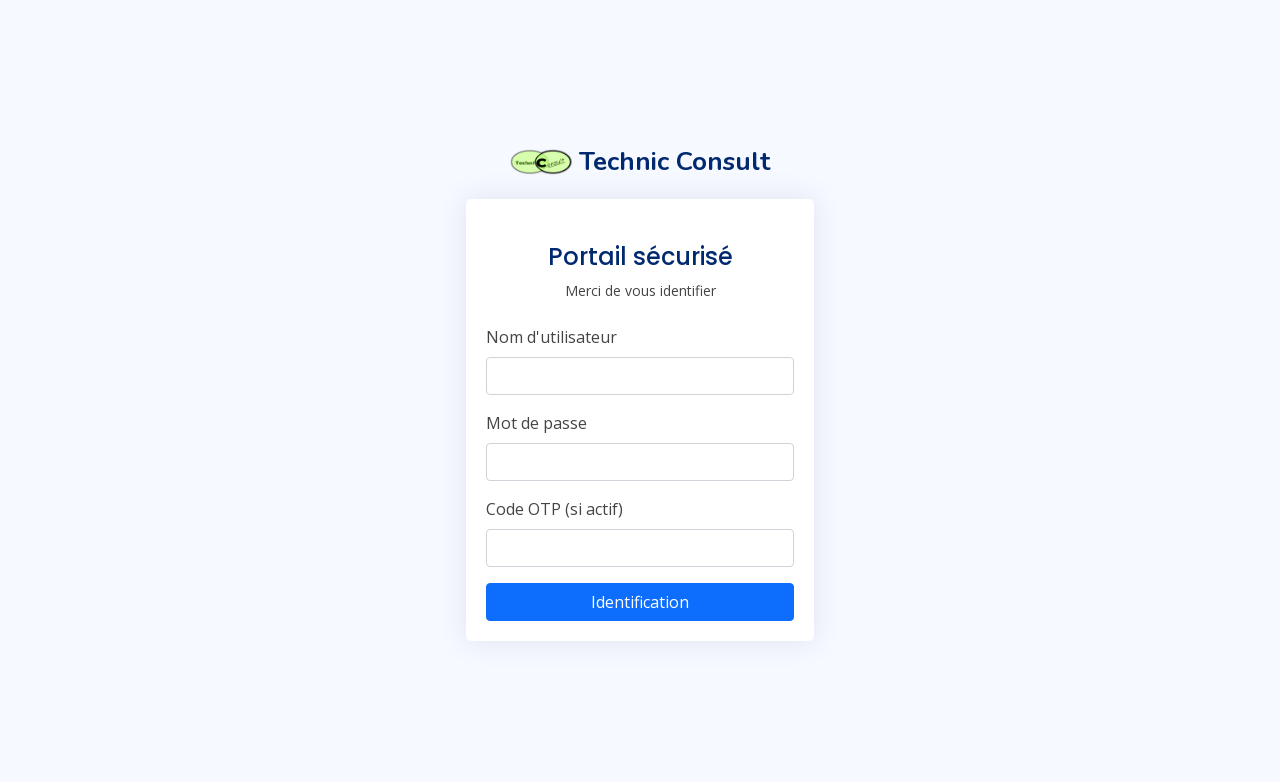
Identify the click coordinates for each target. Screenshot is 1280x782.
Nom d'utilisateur (551, 337)
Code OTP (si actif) (554, 509)
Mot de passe (536, 423)
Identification (640, 602)
